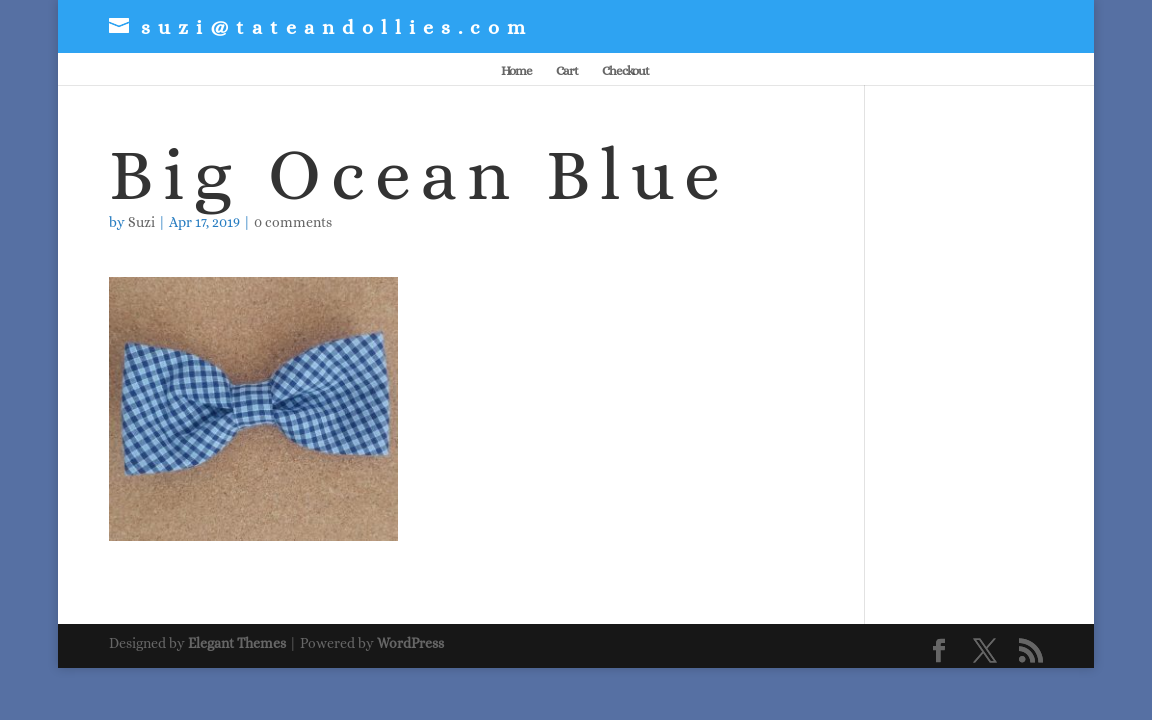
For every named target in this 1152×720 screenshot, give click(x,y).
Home (516, 71)
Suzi (141, 222)
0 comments (293, 222)
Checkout (625, 71)
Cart (567, 71)
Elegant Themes (237, 643)
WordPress (410, 643)
